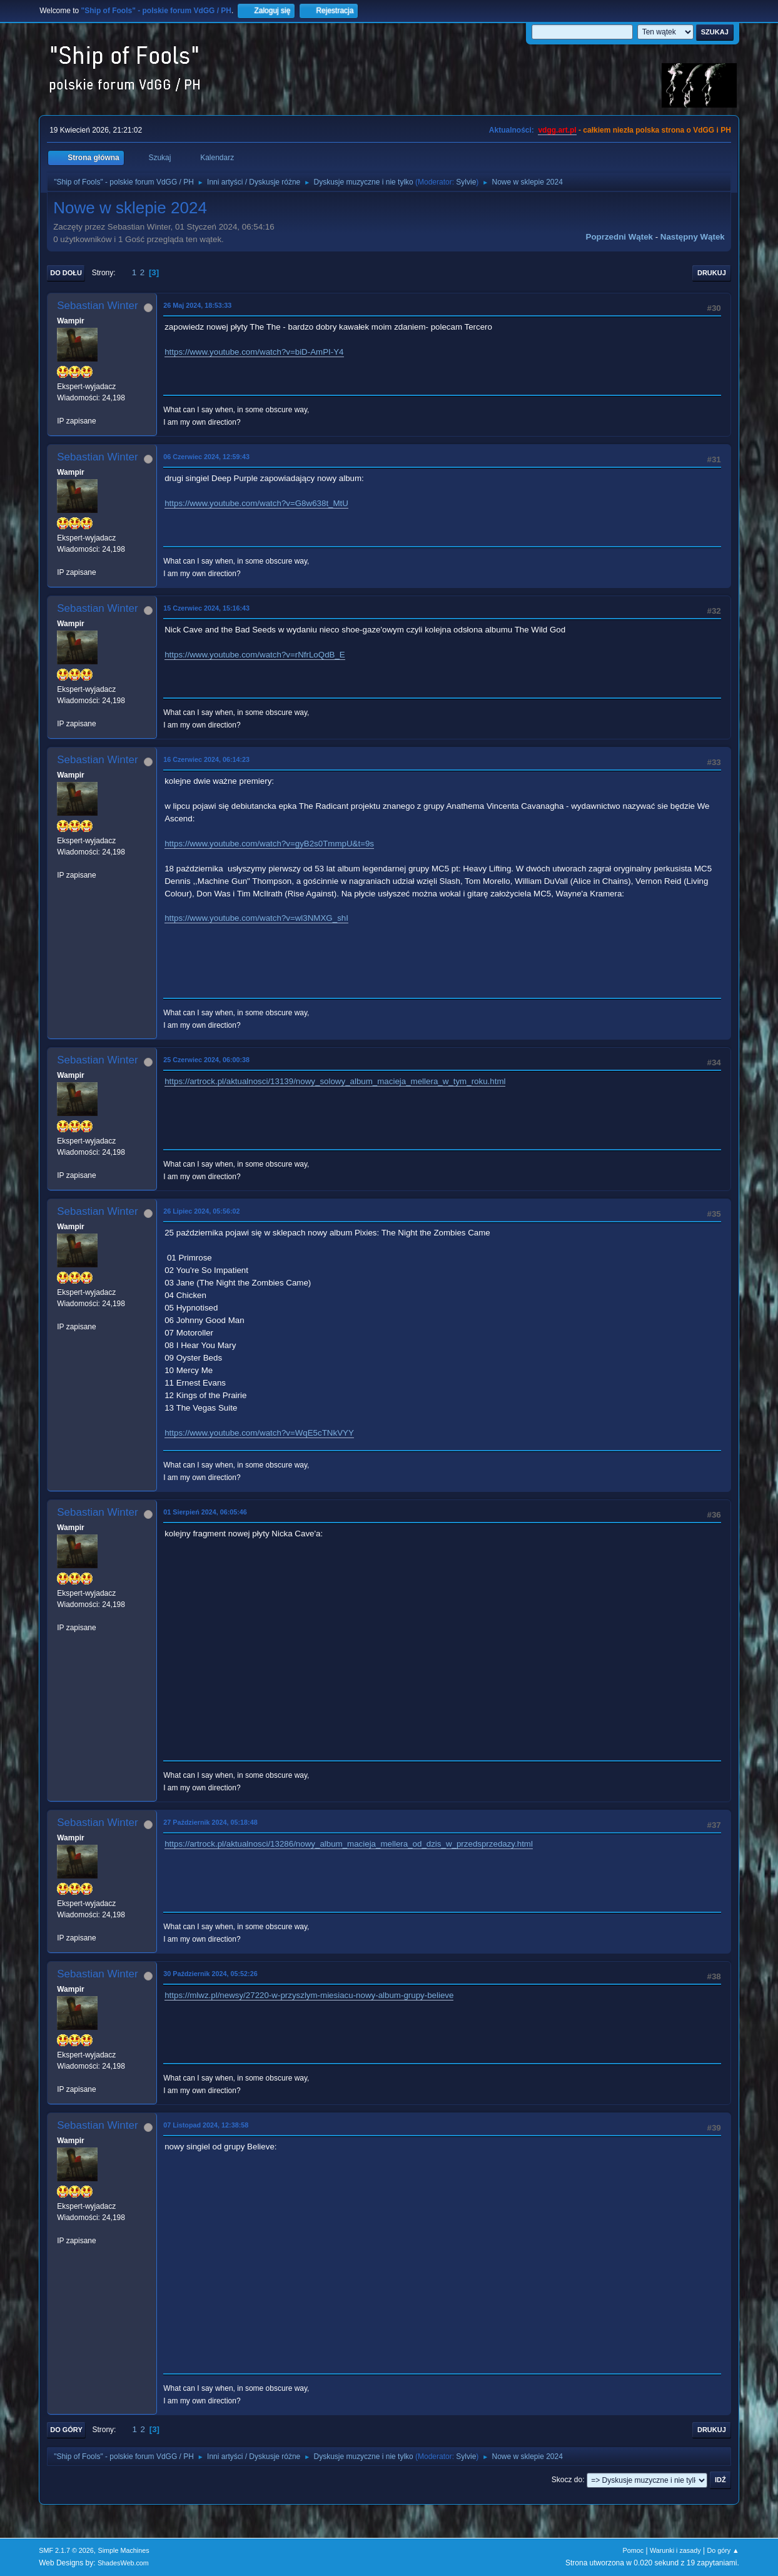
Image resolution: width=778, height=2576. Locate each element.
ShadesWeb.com (123, 2563)
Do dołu (66, 272)
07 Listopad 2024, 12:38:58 (205, 2125)
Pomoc (633, 2550)
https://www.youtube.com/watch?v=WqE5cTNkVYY (259, 1433)
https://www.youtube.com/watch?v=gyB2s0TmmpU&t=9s (269, 843)
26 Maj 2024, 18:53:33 (197, 305)
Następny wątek (692, 236)
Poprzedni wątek (619, 236)
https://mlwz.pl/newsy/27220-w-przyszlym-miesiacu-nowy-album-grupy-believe (308, 1995)
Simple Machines (123, 2550)
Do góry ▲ (723, 2550)
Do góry (66, 2429)
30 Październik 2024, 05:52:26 (210, 1973)
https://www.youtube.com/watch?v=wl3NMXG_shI (256, 918)
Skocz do (567, 2479)
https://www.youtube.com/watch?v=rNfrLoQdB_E (254, 654)
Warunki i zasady (675, 2550)
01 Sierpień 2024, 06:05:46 (205, 1512)
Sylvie (466, 182)
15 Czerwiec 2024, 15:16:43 (206, 608)
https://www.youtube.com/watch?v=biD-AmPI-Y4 (253, 352)
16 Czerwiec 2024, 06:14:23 (206, 759)
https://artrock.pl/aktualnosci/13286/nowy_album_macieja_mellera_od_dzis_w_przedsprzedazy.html (348, 1843)
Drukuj (711, 272)
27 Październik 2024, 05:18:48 (210, 1822)
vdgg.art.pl (557, 130)
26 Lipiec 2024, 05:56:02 (201, 1211)
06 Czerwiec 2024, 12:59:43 (206, 456)
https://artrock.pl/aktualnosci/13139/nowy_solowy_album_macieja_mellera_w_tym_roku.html (334, 1081)
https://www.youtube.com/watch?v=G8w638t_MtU (256, 503)
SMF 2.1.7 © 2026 (66, 2550)
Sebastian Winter (97, 306)
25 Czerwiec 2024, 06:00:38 (206, 1059)
